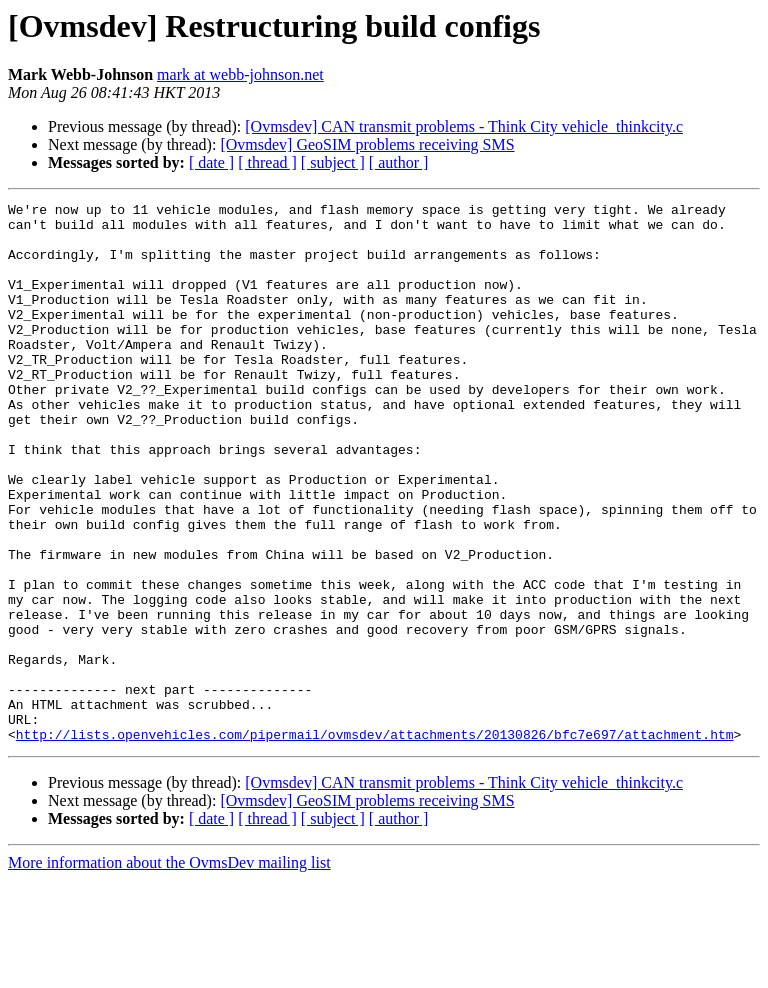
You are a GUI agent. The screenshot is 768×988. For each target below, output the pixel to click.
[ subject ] (333, 162)
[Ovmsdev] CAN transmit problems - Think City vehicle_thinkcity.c (464, 126)
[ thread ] (267, 162)
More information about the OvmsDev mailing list (169, 970)
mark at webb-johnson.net (240, 74)
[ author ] (399, 162)
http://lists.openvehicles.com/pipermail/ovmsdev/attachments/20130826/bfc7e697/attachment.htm (375, 842)
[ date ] (211, 162)
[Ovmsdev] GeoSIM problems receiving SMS (367, 144)
